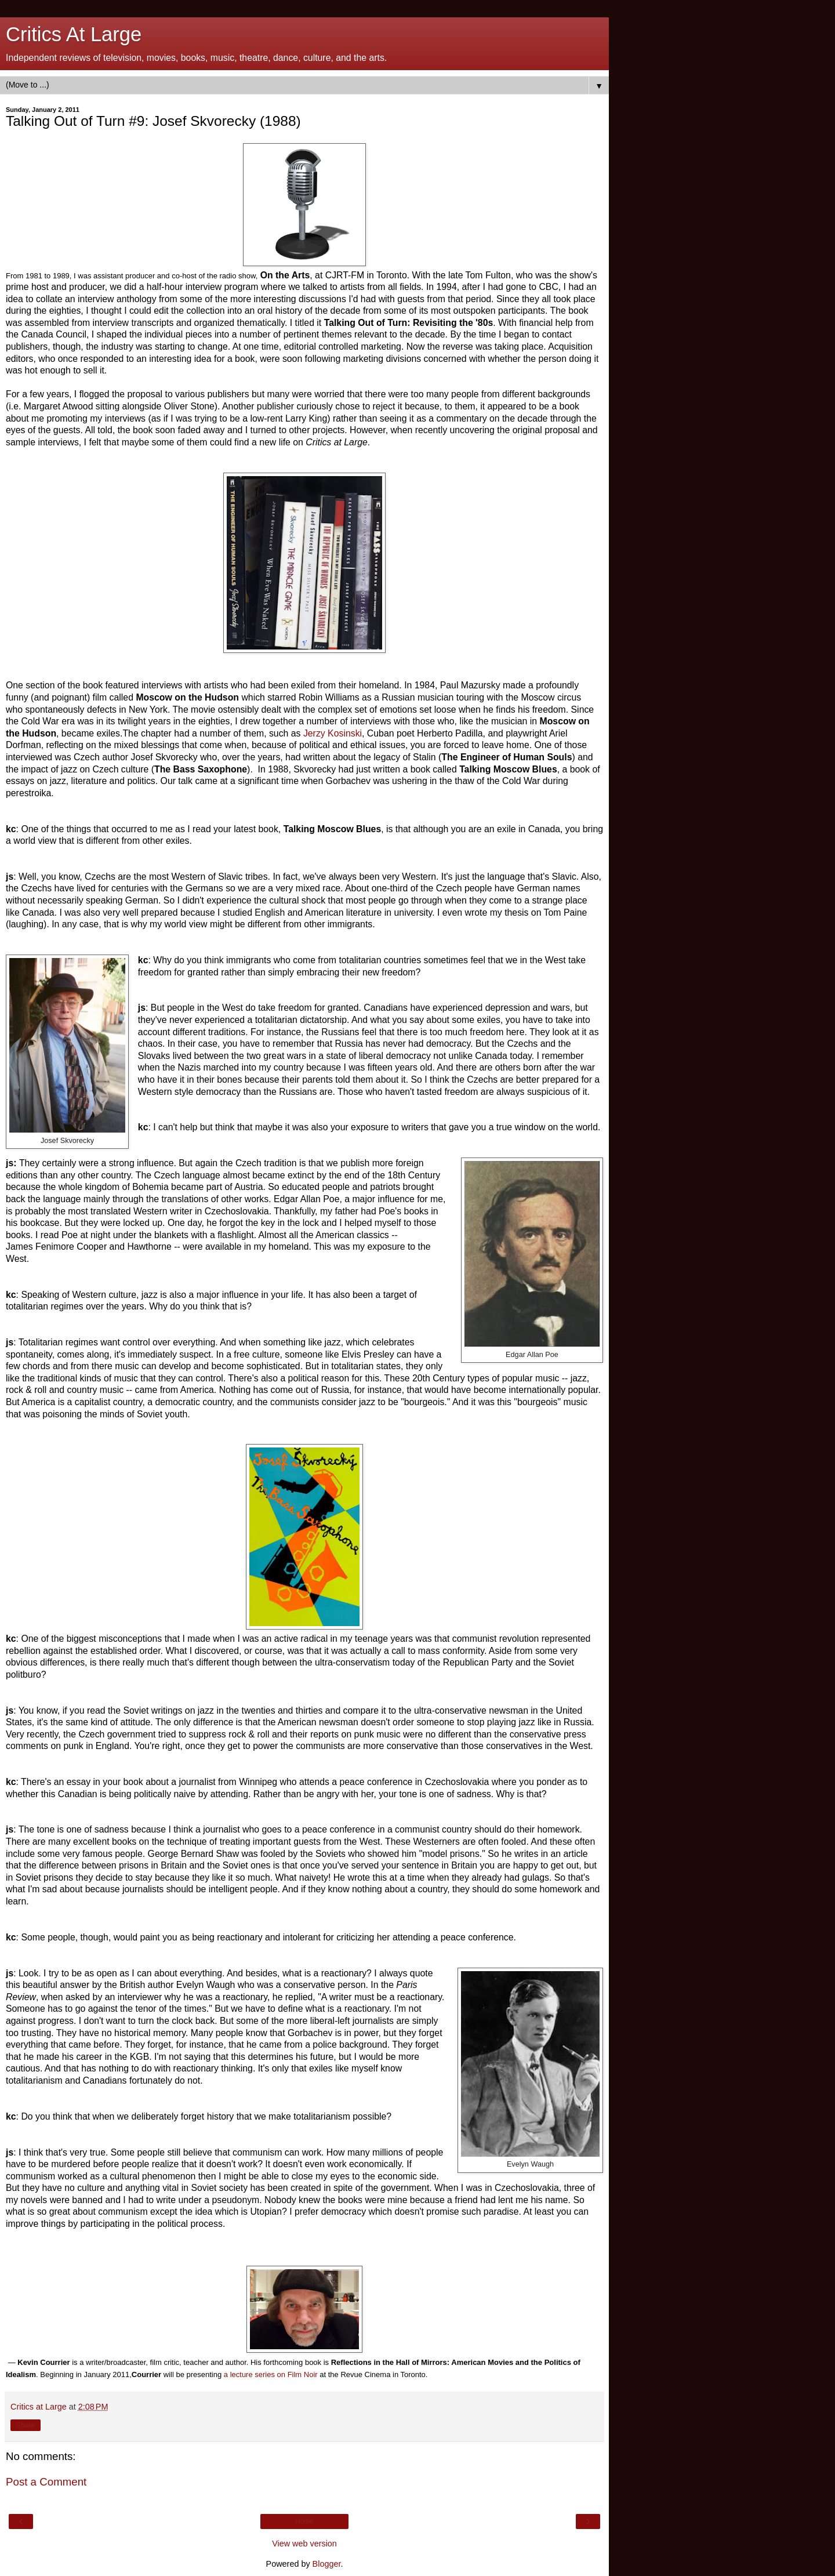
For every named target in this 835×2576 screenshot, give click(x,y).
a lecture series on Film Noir (271, 2374)
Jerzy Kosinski (332, 733)
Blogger (327, 2563)
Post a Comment (46, 2482)
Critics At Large (73, 34)
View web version (304, 2543)
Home (304, 2521)
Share (25, 2425)
